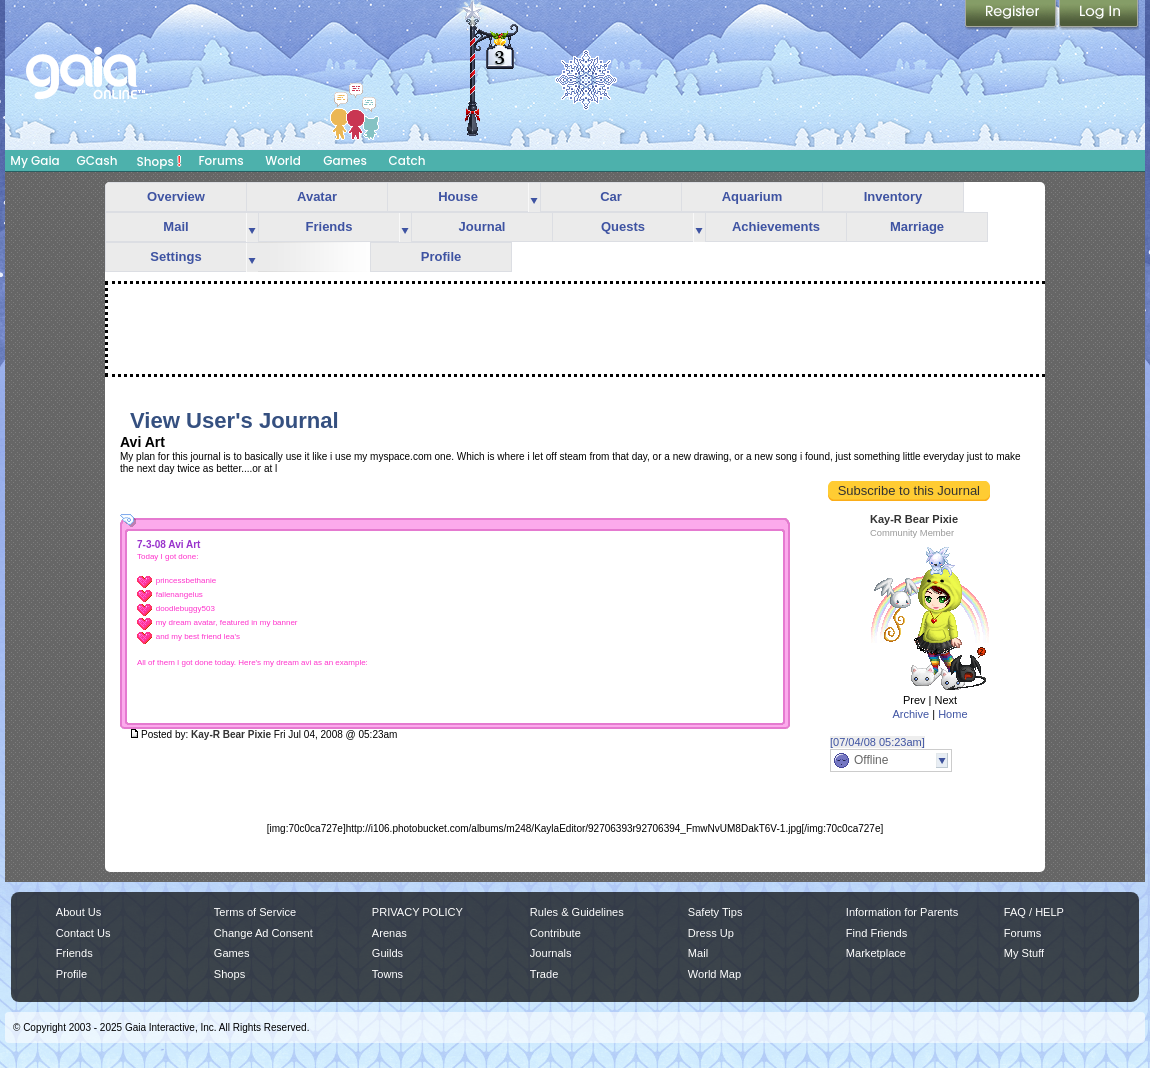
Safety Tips (715, 912)
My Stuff (1024, 953)
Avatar (317, 196)
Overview (176, 196)
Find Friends (876, 933)
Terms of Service (255, 912)
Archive (910, 714)
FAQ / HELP (1034, 912)
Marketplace (876, 953)
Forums (220, 160)
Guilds (387, 953)
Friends (329, 226)
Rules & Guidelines (577, 912)
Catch (407, 160)
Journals (551, 953)
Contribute (555, 933)
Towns (387, 974)
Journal (482, 226)
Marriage (917, 226)
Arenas (389, 933)
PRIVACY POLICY (417, 912)
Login (1099, 15)
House (458, 196)
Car (611, 196)
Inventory (893, 196)
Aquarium (752, 196)
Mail (175, 226)
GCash (97, 160)
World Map (714, 974)
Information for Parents (902, 912)
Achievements (776, 226)
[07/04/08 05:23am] (877, 742)
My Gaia (34, 160)
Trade (544, 974)
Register (1012, 15)
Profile (441, 256)
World (283, 160)
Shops (159, 161)
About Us (78, 912)
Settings (175, 256)
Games (345, 160)
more (534, 197)
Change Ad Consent (263, 933)
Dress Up (711, 933)
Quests (623, 226)
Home (952, 714)
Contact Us (83, 933)
